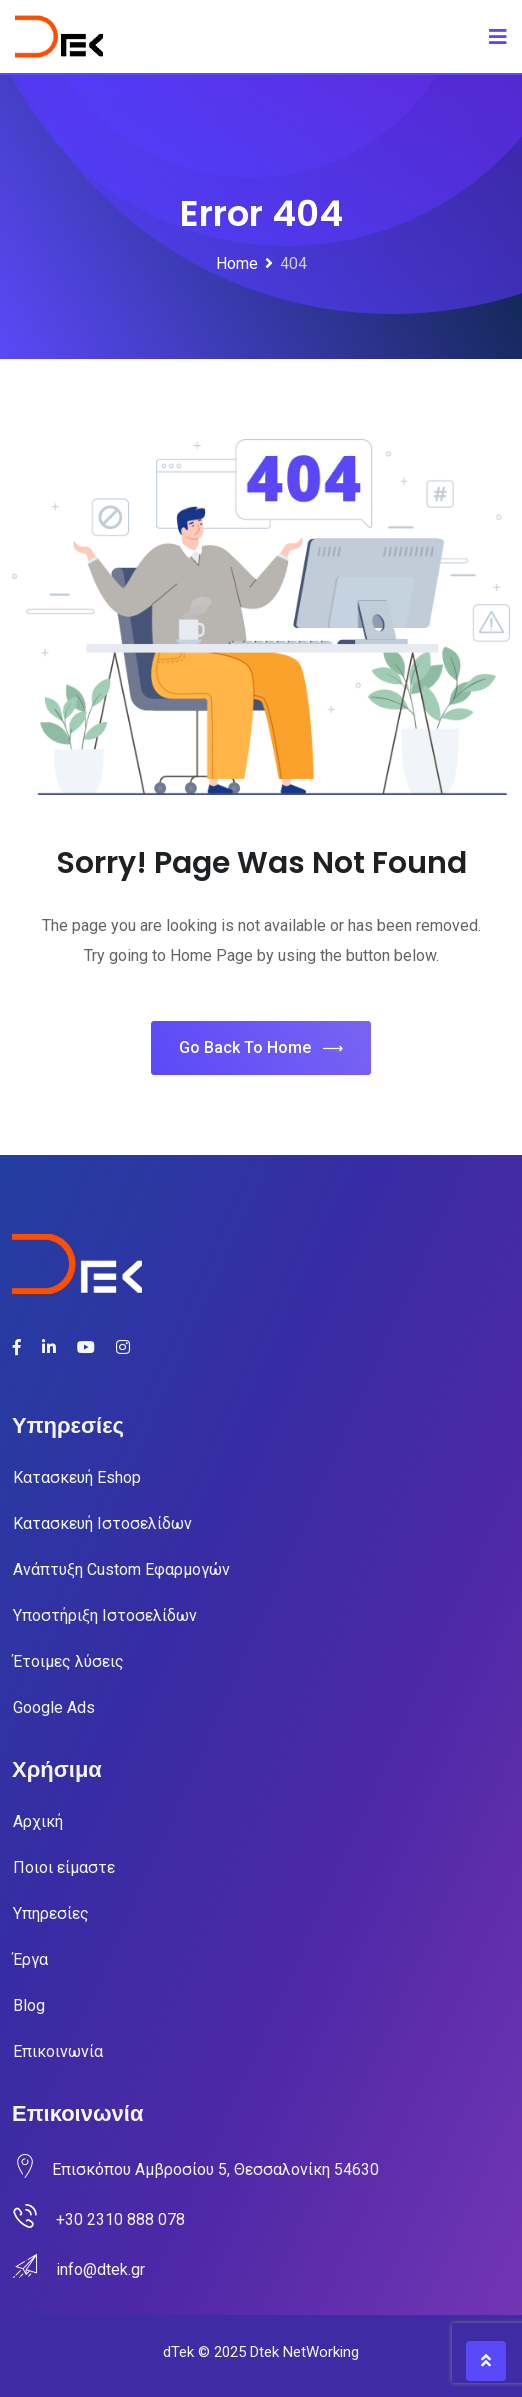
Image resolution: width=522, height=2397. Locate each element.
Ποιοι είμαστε (64, 1867)
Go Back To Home (261, 1048)
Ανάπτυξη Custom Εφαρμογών (121, 1569)
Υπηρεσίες (51, 1913)
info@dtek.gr (100, 2269)
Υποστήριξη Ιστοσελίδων (105, 1615)
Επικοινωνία (58, 2051)
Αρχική (38, 1821)
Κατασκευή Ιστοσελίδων (102, 1523)
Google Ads (54, 1707)
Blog (29, 2005)
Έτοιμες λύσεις (68, 1661)
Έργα (30, 1959)
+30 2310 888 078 (120, 2219)
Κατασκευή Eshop (77, 1477)
